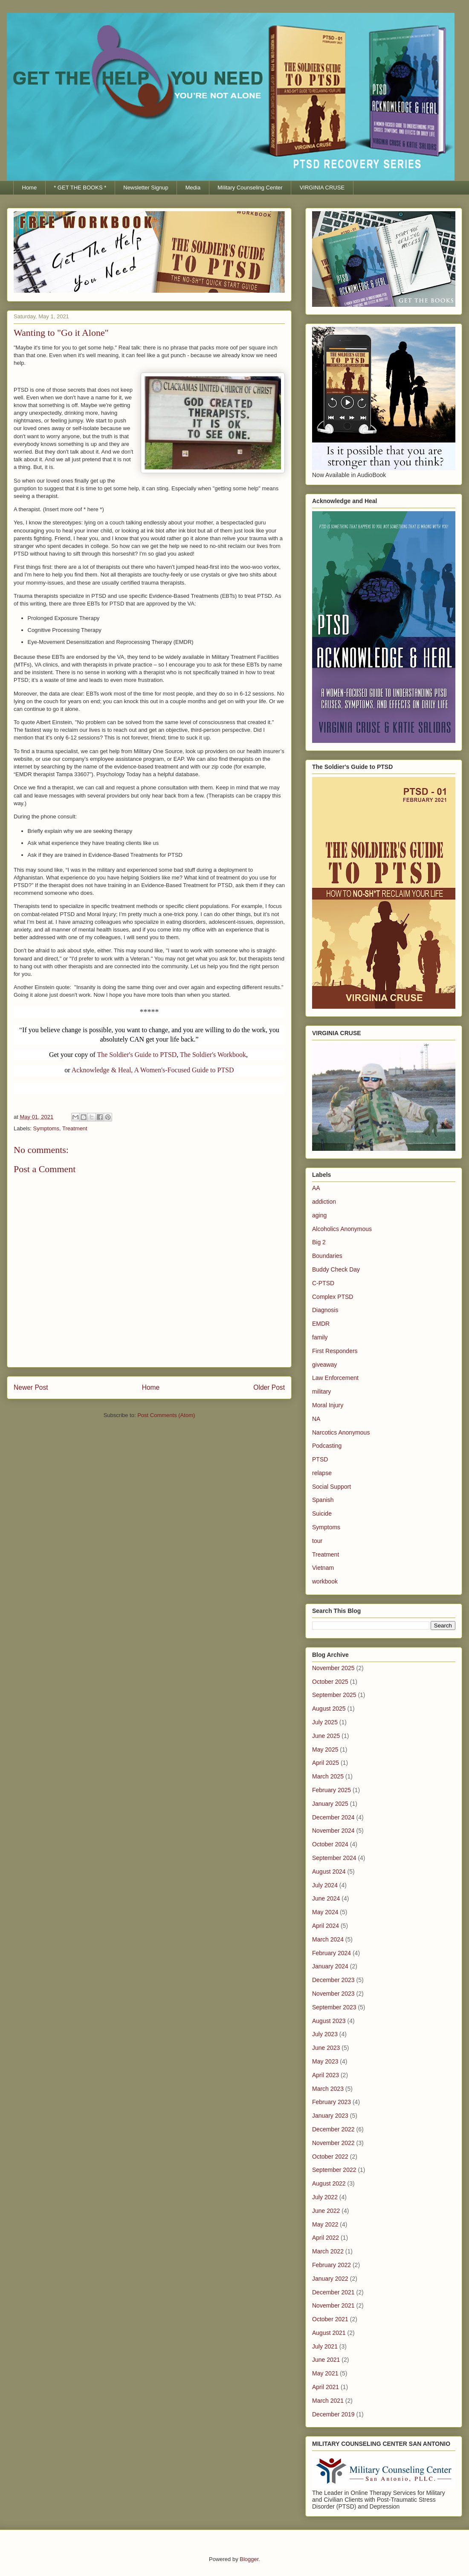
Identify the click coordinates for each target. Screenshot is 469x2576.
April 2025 (325, 1762)
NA (316, 1418)
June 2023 (326, 2047)
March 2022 (328, 2251)
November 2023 (333, 1993)
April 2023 (325, 2075)
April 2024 (325, 1925)
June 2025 (326, 1735)
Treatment (74, 1128)
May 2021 (325, 2373)
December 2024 (333, 1817)
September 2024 (334, 1857)
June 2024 (326, 1898)
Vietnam (323, 1567)
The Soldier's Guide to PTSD (137, 1054)
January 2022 (330, 2278)
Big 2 (319, 1242)
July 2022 (325, 2197)
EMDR (321, 1323)
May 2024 (325, 1912)
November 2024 (333, 1830)
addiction (324, 1201)
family (320, 1337)
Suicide (322, 1513)
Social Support (331, 1486)
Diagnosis (325, 1310)
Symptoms (46, 1128)
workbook (325, 1581)
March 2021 (328, 2400)
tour (317, 1540)
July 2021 (325, 2346)
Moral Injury (327, 1405)
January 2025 (330, 1803)
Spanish (323, 1499)
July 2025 (325, 1722)
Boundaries (327, 1255)
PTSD (320, 1459)
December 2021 (333, 2292)
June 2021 (326, 2359)
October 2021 (330, 2319)
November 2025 (333, 1668)
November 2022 (333, 2142)
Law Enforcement (335, 1377)
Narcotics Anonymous (341, 1432)
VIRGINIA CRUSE (322, 187)
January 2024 (330, 1966)
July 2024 (325, 1885)
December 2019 (333, 2414)
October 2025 (330, 1681)
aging (319, 1215)
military (321, 1391)
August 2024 (329, 1871)
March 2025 (328, 1776)
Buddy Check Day (336, 1269)
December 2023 (333, 1979)
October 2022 (330, 2156)
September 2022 (334, 2169)
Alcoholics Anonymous (342, 1228)
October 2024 (330, 1844)
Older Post (269, 1387)
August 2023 (329, 2020)
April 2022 (325, 2237)
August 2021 (329, 2332)
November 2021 (333, 2305)
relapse (322, 1473)
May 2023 (325, 2061)
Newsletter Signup (145, 187)
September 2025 (334, 1694)
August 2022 (329, 2183)
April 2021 (325, 2387)
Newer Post (31, 1387)
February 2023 (331, 2102)
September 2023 (334, 2007)
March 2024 (328, 1939)
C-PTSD (323, 1283)
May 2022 (325, 2224)
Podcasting (327, 1445)
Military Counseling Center (249, 187)
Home (29, 187)
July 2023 (325, 2034)
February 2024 (331, 1953)
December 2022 (333, 2129)
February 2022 (331, 2265)
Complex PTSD (332, 1296)
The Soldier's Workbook (213, 1054)
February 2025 (331, 1790)
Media (192, 187)
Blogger (249, 2559)
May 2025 (325, 1749)
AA (316, 1188)
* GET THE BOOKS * (80, 187)
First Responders (335, 1351)
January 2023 (330, 2115)
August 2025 (329, 1708)
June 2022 (326, 2210)
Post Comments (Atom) (166, 1415)
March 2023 (328, 2088)
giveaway (324, 1364)
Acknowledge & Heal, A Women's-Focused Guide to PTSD (153, 1070)
